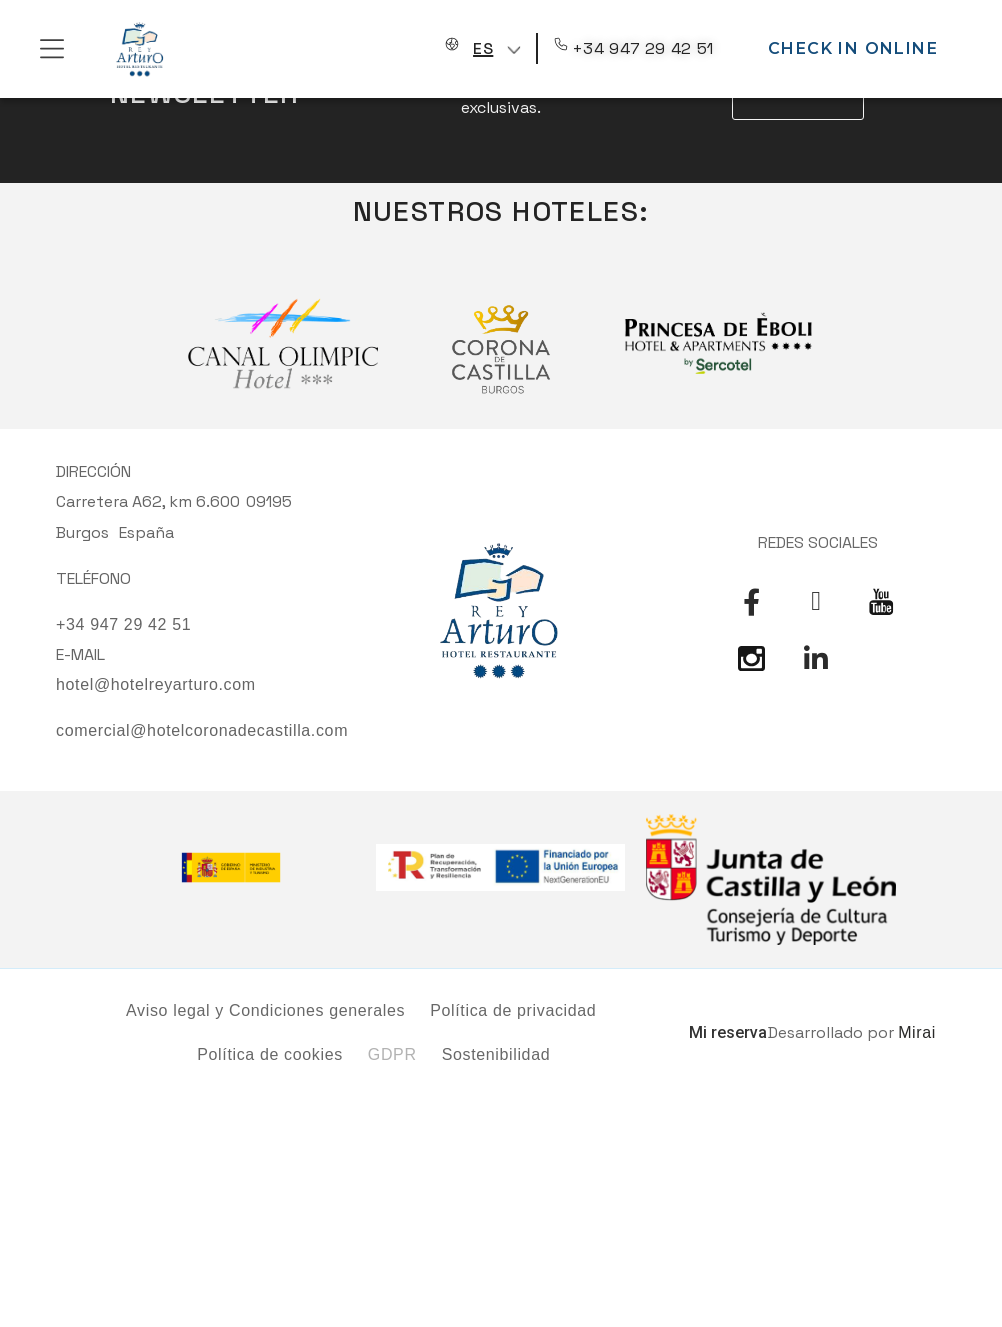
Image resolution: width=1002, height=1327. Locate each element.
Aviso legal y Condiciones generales (265, 1010)
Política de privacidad (513, 1010)
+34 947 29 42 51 (643, 48)
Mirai (917, 1032)
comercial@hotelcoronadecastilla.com (202, 730)
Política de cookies (270, 1054)
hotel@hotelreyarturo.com (156, 684)
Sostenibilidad (496, 1054)
